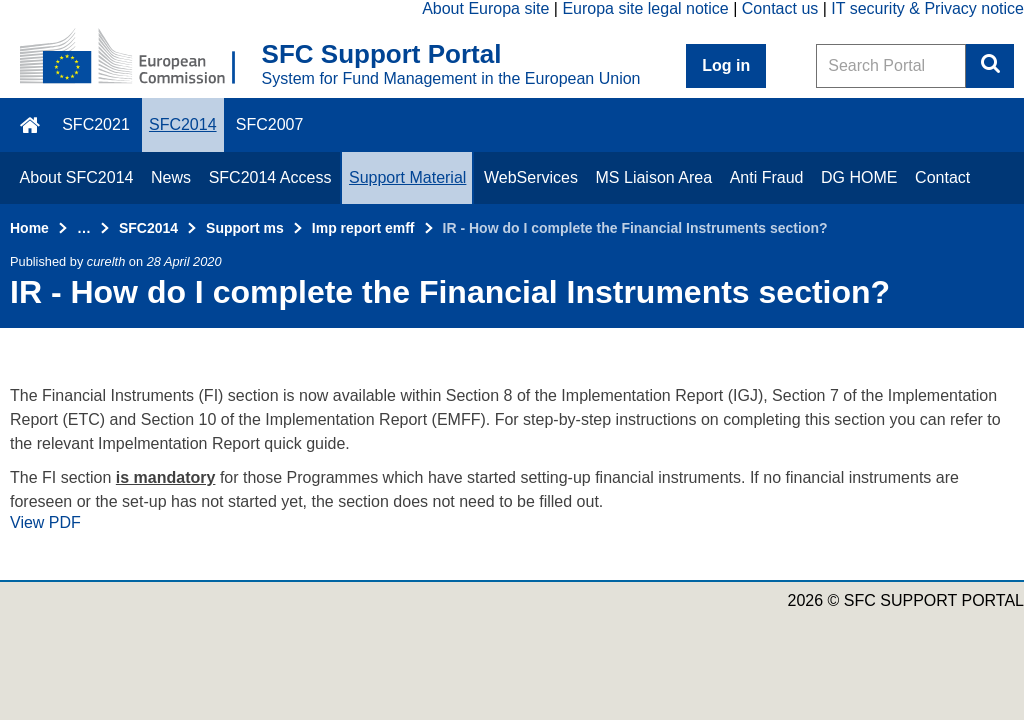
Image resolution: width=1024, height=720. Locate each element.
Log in (726, 65)
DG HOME (859, 177)
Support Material (407, 177)
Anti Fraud (767, 177)
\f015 (31, 125)
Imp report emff (363, 228)
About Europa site (485, 8)
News (171, 177)
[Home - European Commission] (141, 58)
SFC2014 (183, 124)
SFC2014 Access (270, 177)
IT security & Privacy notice (927, 8)
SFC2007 (270, 124)
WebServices (531, 177)
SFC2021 (96, 124)
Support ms (245, 228)
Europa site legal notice (645, 8)
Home (29, 228)
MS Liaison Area (654, 177)
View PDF (45, 522)
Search (990, 66)
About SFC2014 (77, 177)
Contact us (780, 8)
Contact (942, 177)
